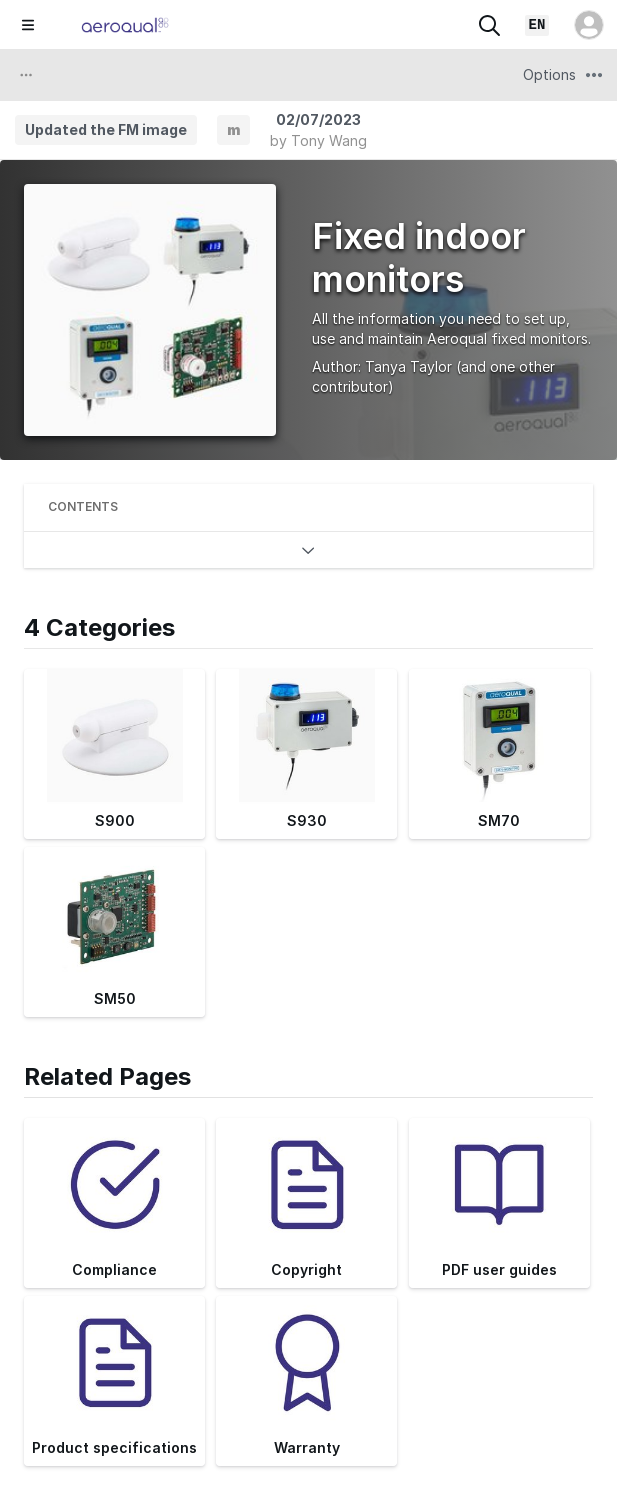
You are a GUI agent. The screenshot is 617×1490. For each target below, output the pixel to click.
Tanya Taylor (408, 366)
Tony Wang (329, 140)
